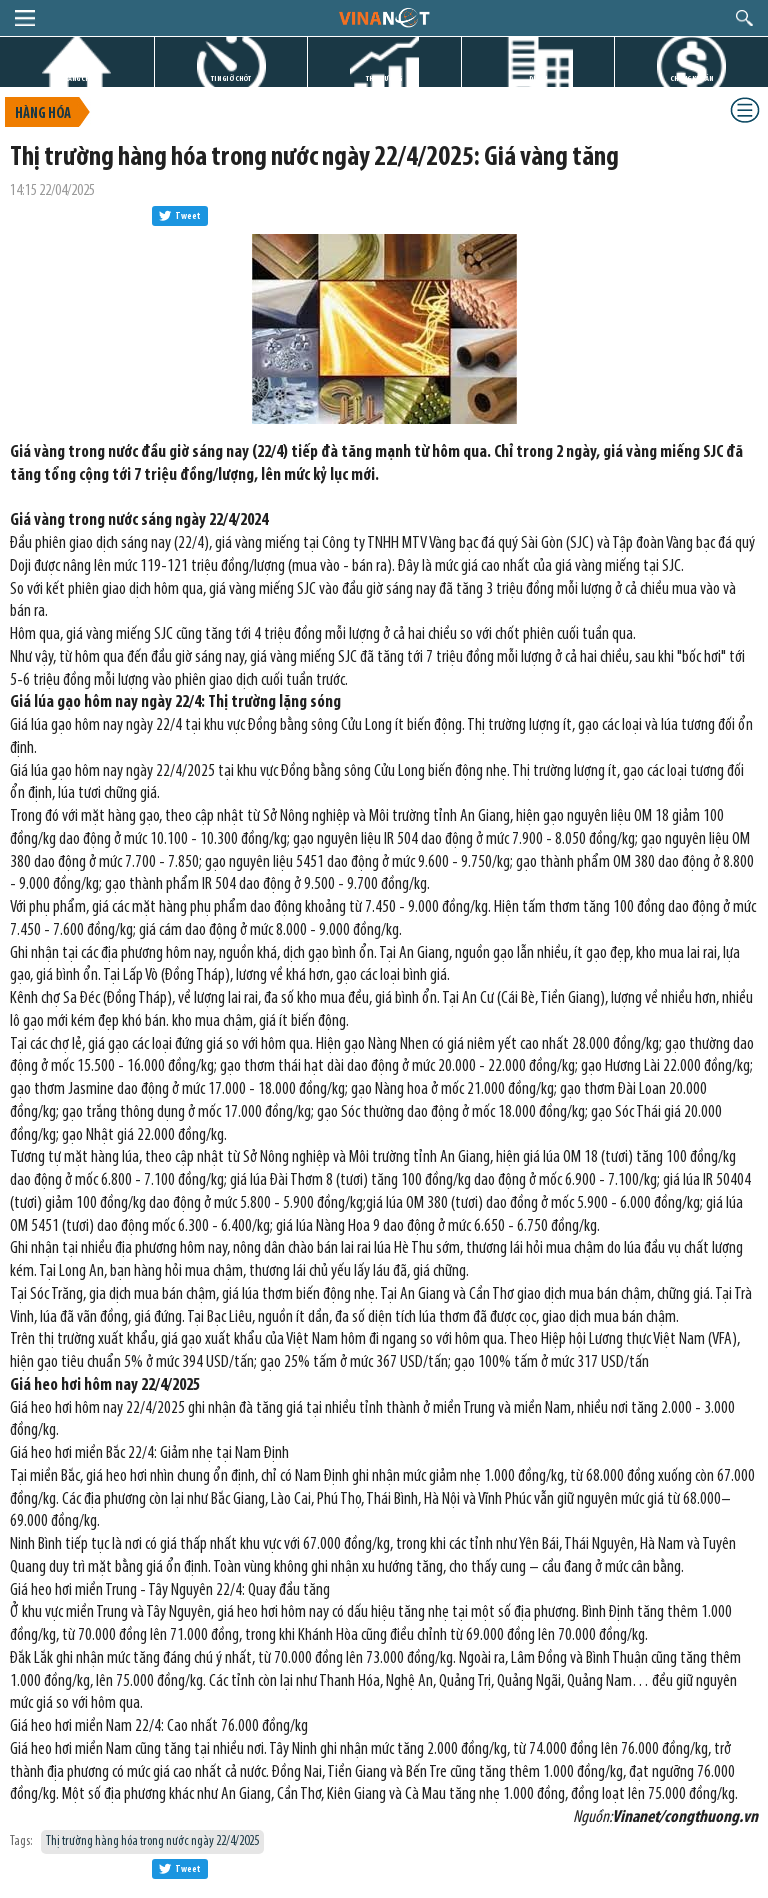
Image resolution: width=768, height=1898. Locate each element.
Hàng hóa (43, 114)
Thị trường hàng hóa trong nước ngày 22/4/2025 (152, 1841)
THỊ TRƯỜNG (384, 78)
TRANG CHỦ (77, 78)
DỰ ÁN (538, 78)
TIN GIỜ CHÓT (231, 78)
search (744, 18)
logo (383, 17)
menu (25, 18)
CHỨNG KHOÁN (691, 78)
